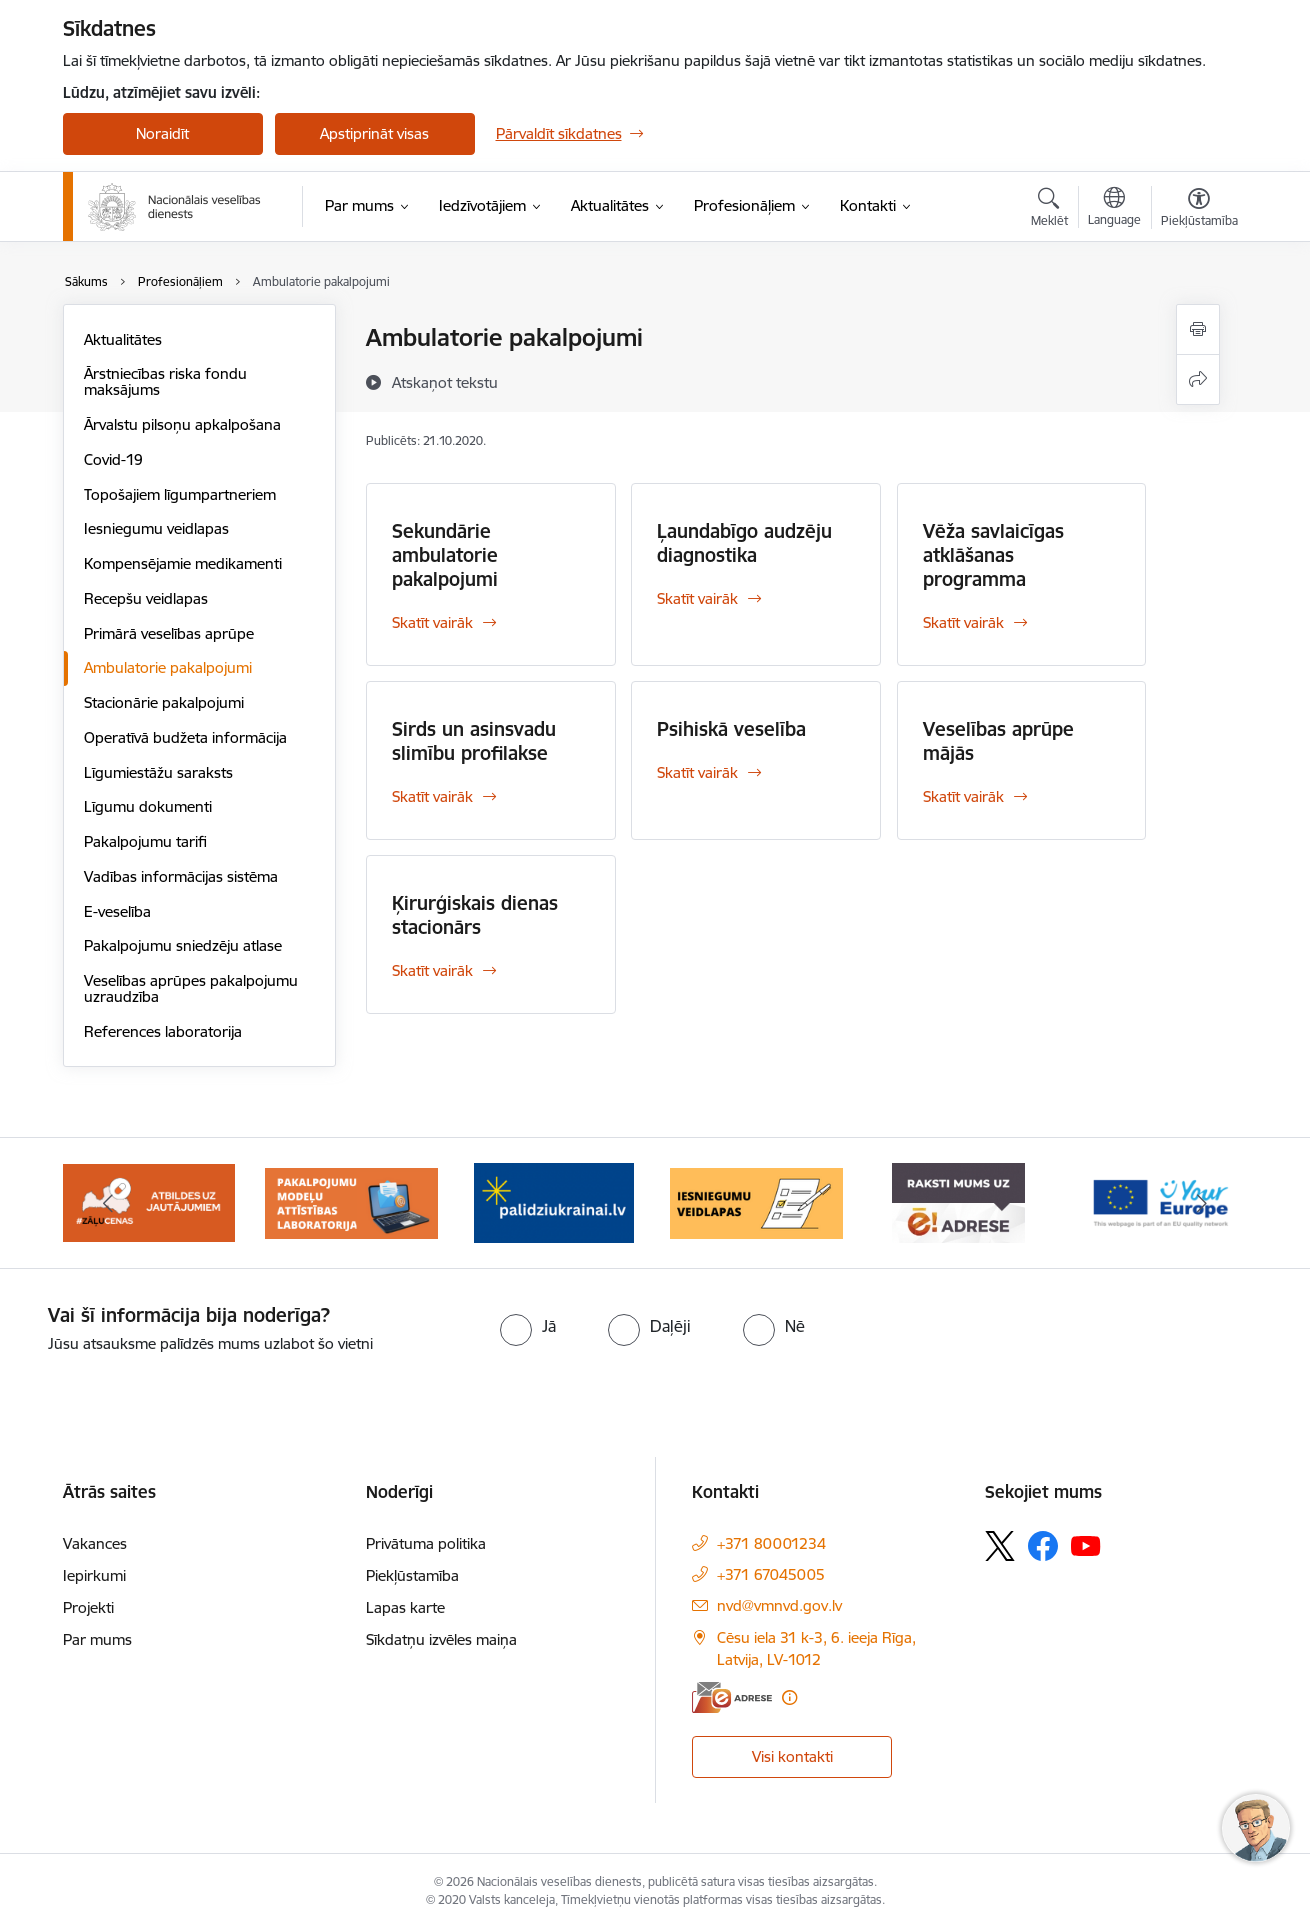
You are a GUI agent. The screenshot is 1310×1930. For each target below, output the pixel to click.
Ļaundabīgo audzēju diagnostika (744, 543)
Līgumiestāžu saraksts (158, 772)
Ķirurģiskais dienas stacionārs (475, 915)
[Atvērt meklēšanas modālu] (1049, 210)
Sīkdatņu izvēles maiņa (441, 1639)
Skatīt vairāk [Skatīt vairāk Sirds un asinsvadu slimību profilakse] (432, 796)
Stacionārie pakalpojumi (164, 702)
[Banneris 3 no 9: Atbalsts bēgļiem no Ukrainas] (554, 1201)
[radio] (528, 1326)
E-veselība (117, 911)
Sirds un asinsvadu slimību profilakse (474, 741)
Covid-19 (113, 459)
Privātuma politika (426, 1543)
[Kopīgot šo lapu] (1198, 379)
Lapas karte (405, 1607)
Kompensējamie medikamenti (183, 563)
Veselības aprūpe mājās (998, 741)
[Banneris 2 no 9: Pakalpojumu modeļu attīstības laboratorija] (351, 1201)
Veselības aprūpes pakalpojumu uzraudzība (191, 988)
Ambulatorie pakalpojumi (168, 667)
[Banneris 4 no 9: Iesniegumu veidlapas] (756, 1201)
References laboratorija (163, 1031)
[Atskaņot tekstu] (445, 382)
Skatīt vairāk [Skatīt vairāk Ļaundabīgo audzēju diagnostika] (697, 598)
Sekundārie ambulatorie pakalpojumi (445, 555)
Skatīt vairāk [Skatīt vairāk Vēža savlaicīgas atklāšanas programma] (963, 622)
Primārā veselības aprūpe (169, 633)
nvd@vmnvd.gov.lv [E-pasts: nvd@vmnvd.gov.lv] (779, 1605)
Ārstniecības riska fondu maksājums (165, 381)
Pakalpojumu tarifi (145, 841)
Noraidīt (162, 133)
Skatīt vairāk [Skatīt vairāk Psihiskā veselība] (697, 772)
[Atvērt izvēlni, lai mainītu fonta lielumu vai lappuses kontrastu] (1199, 210)
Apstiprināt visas (374, 133)
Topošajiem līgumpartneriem (180, 494)
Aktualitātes (123, 339)
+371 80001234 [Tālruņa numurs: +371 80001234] (771, 1543)
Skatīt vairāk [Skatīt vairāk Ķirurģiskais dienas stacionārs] (432, 970)
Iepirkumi (94, 1575)
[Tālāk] (1202, 1203)
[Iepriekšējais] (109, 1203)
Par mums (97, 1639)
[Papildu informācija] (789, 1697)
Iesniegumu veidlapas (156, 528)
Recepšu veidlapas (146, 598)
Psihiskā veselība (731, 729)
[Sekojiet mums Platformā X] (1000, 1546)
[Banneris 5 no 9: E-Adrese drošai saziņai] (958, 1201)
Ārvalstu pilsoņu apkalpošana (182, 424)
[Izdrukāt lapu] (1198, 329)
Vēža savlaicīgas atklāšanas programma (993, 555)
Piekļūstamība (412, 1575)
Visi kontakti (792, 1756)
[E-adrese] (732, 1697)
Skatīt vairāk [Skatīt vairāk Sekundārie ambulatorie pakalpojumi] (432, 622)
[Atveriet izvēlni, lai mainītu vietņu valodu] (1114, 209)
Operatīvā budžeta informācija (185, 737)
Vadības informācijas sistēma (181, 876)
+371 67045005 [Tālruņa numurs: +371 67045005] (771, 1574)
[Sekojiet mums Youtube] (1086, 1545)
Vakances (95, 1543)
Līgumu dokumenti (148, 806)
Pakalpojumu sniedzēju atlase (183, 945)
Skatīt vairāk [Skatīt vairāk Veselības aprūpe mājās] (963, 796)
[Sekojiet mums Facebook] (1043, 1546)
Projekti (88, 1607)
